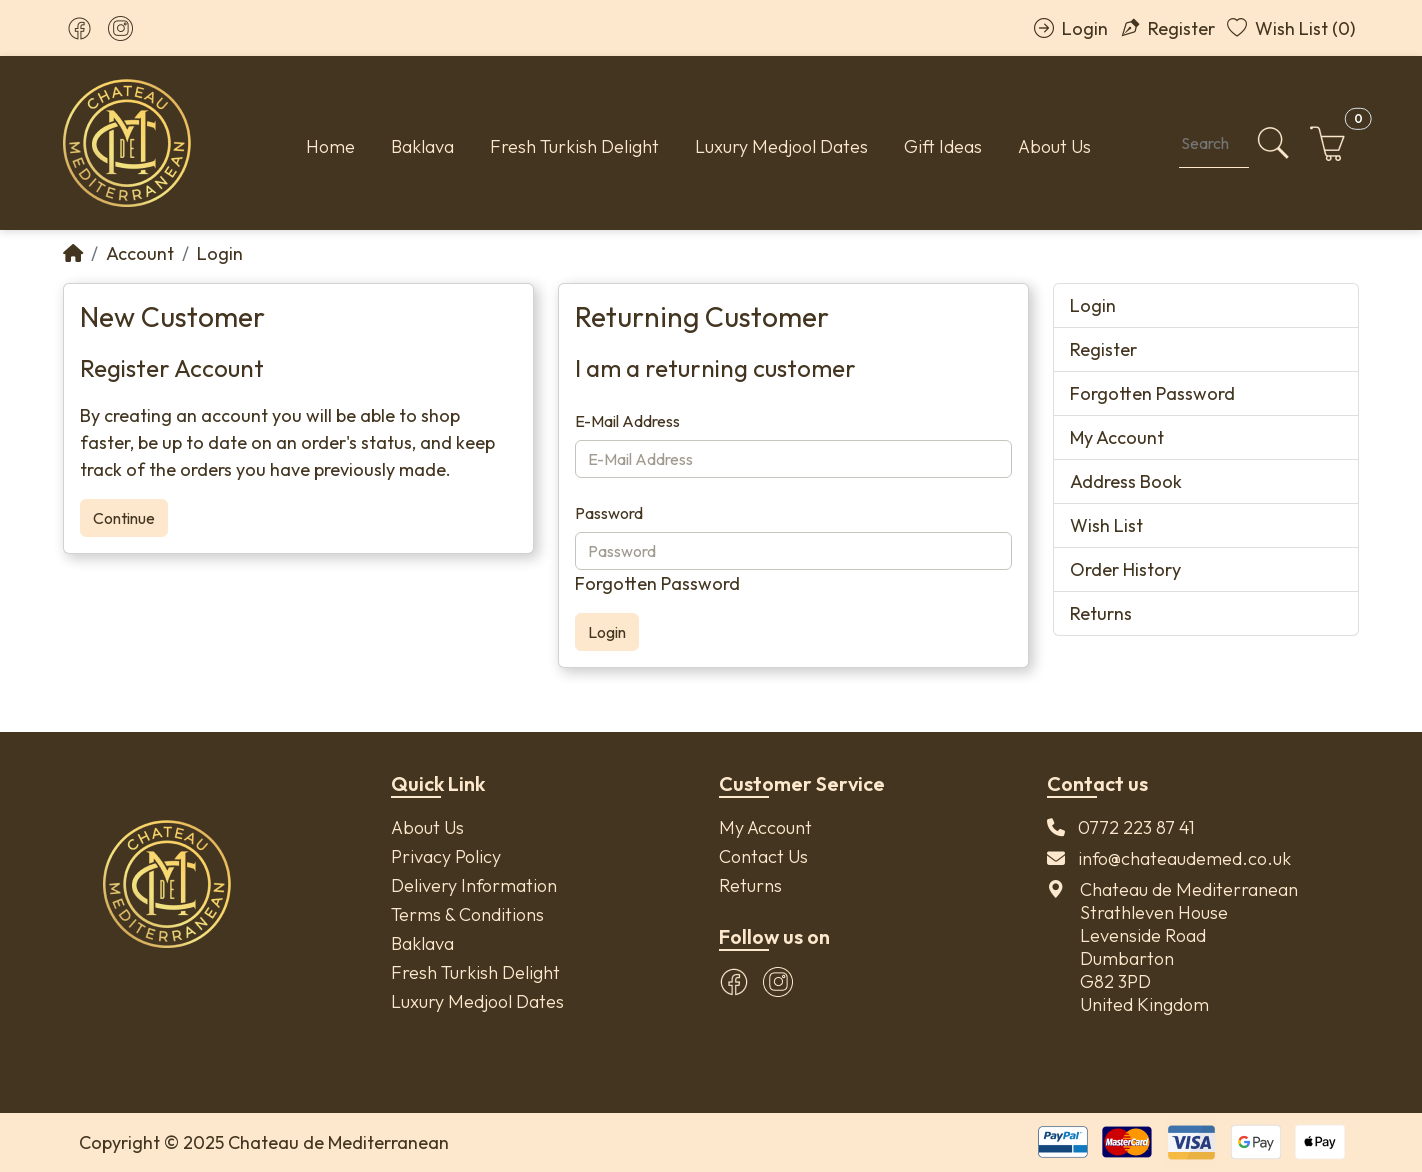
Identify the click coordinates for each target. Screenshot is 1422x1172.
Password (609, 513)
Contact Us (763, 856)
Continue (124, 518)
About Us (1054, 146)
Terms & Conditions (467, 914)
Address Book (1126, 481)
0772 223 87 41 (1136, 827)
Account (140, 253)
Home (330, 146)
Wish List (1106, 525)
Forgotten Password (657, 583)
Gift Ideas (943, 146)
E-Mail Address (627, 421)
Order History (1125, 569)
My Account (1117, 437)
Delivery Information (474, 885)
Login (1071, 28)
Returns (1101, 613)
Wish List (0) (1291, 28)
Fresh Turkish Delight (574, 146)
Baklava (422, 146)
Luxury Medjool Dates (781, 146)
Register (1167, 28)
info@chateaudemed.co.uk (1184, 858)
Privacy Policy (446, 856)
